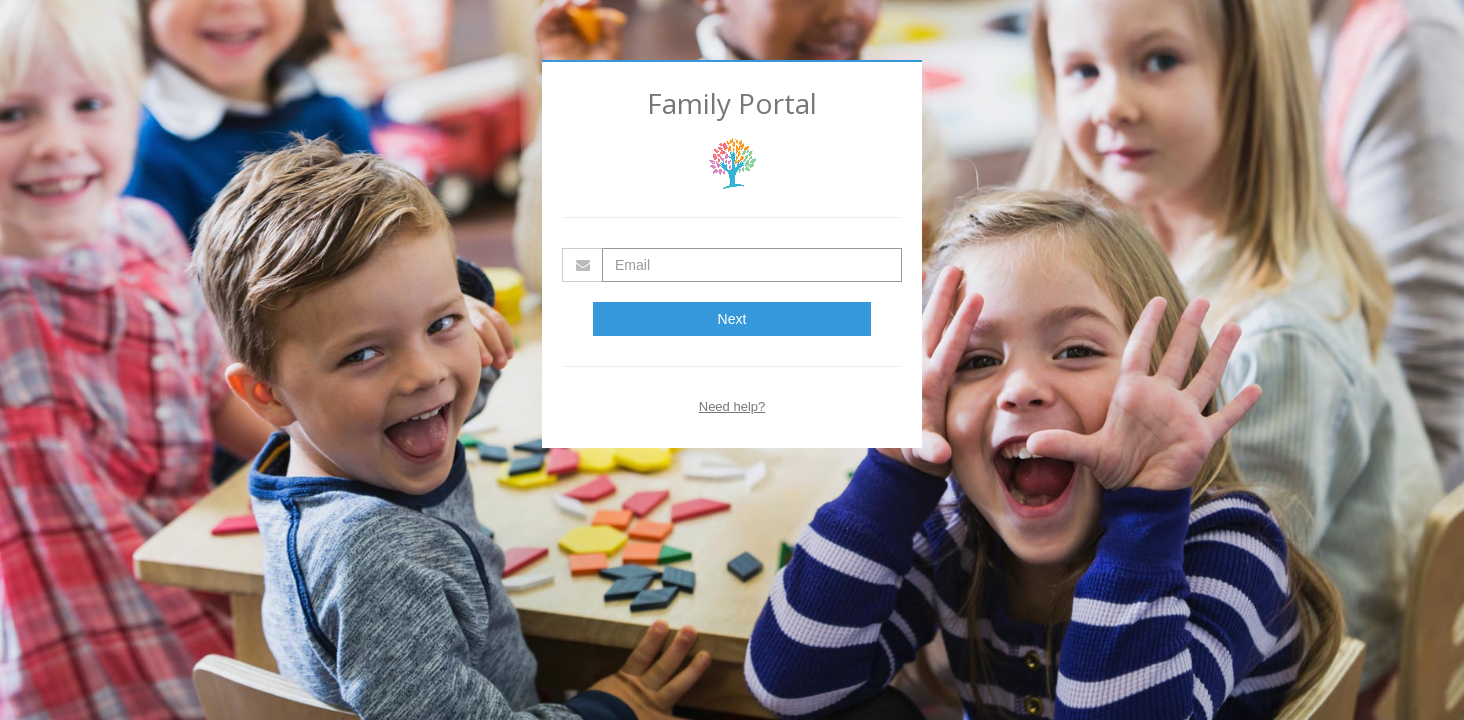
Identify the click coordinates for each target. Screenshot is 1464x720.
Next (732, 319)
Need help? (732, 406)
